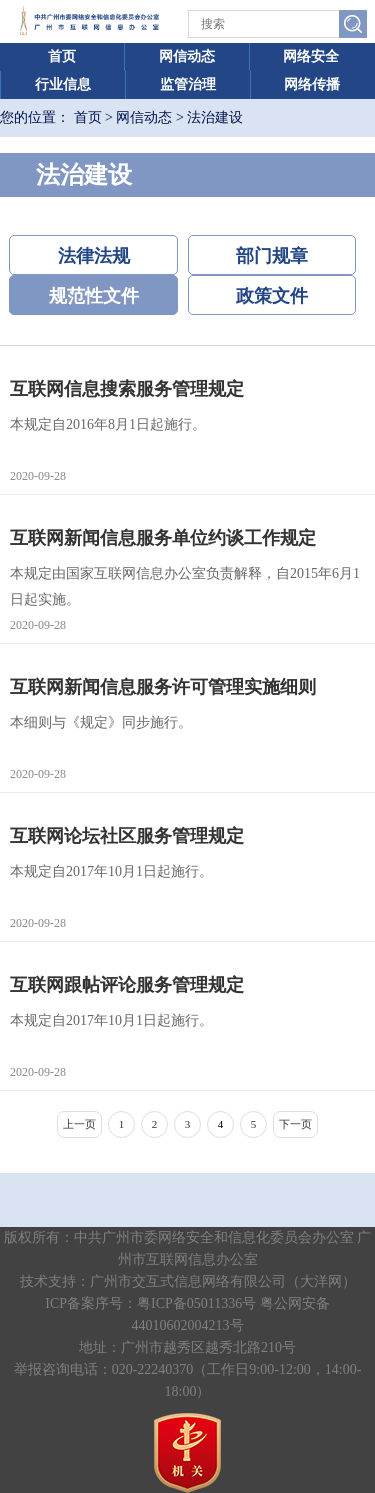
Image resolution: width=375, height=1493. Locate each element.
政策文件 (272, 296)
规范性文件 (94, 296)
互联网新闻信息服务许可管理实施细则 (163, 687)
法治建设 (215, 117)
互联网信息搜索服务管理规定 (127, 389)
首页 (62, 56)
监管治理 (188, 84)
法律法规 (94, 256)
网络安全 (311, 56)
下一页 (295, 1124)
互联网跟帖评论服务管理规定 (127, 985)
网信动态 (187, 56)
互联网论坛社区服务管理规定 (127, 836)
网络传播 (312, 84)
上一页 (79, 1124)
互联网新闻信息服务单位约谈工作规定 (163, 538)
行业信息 (63, 84)
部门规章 (272, 256)
